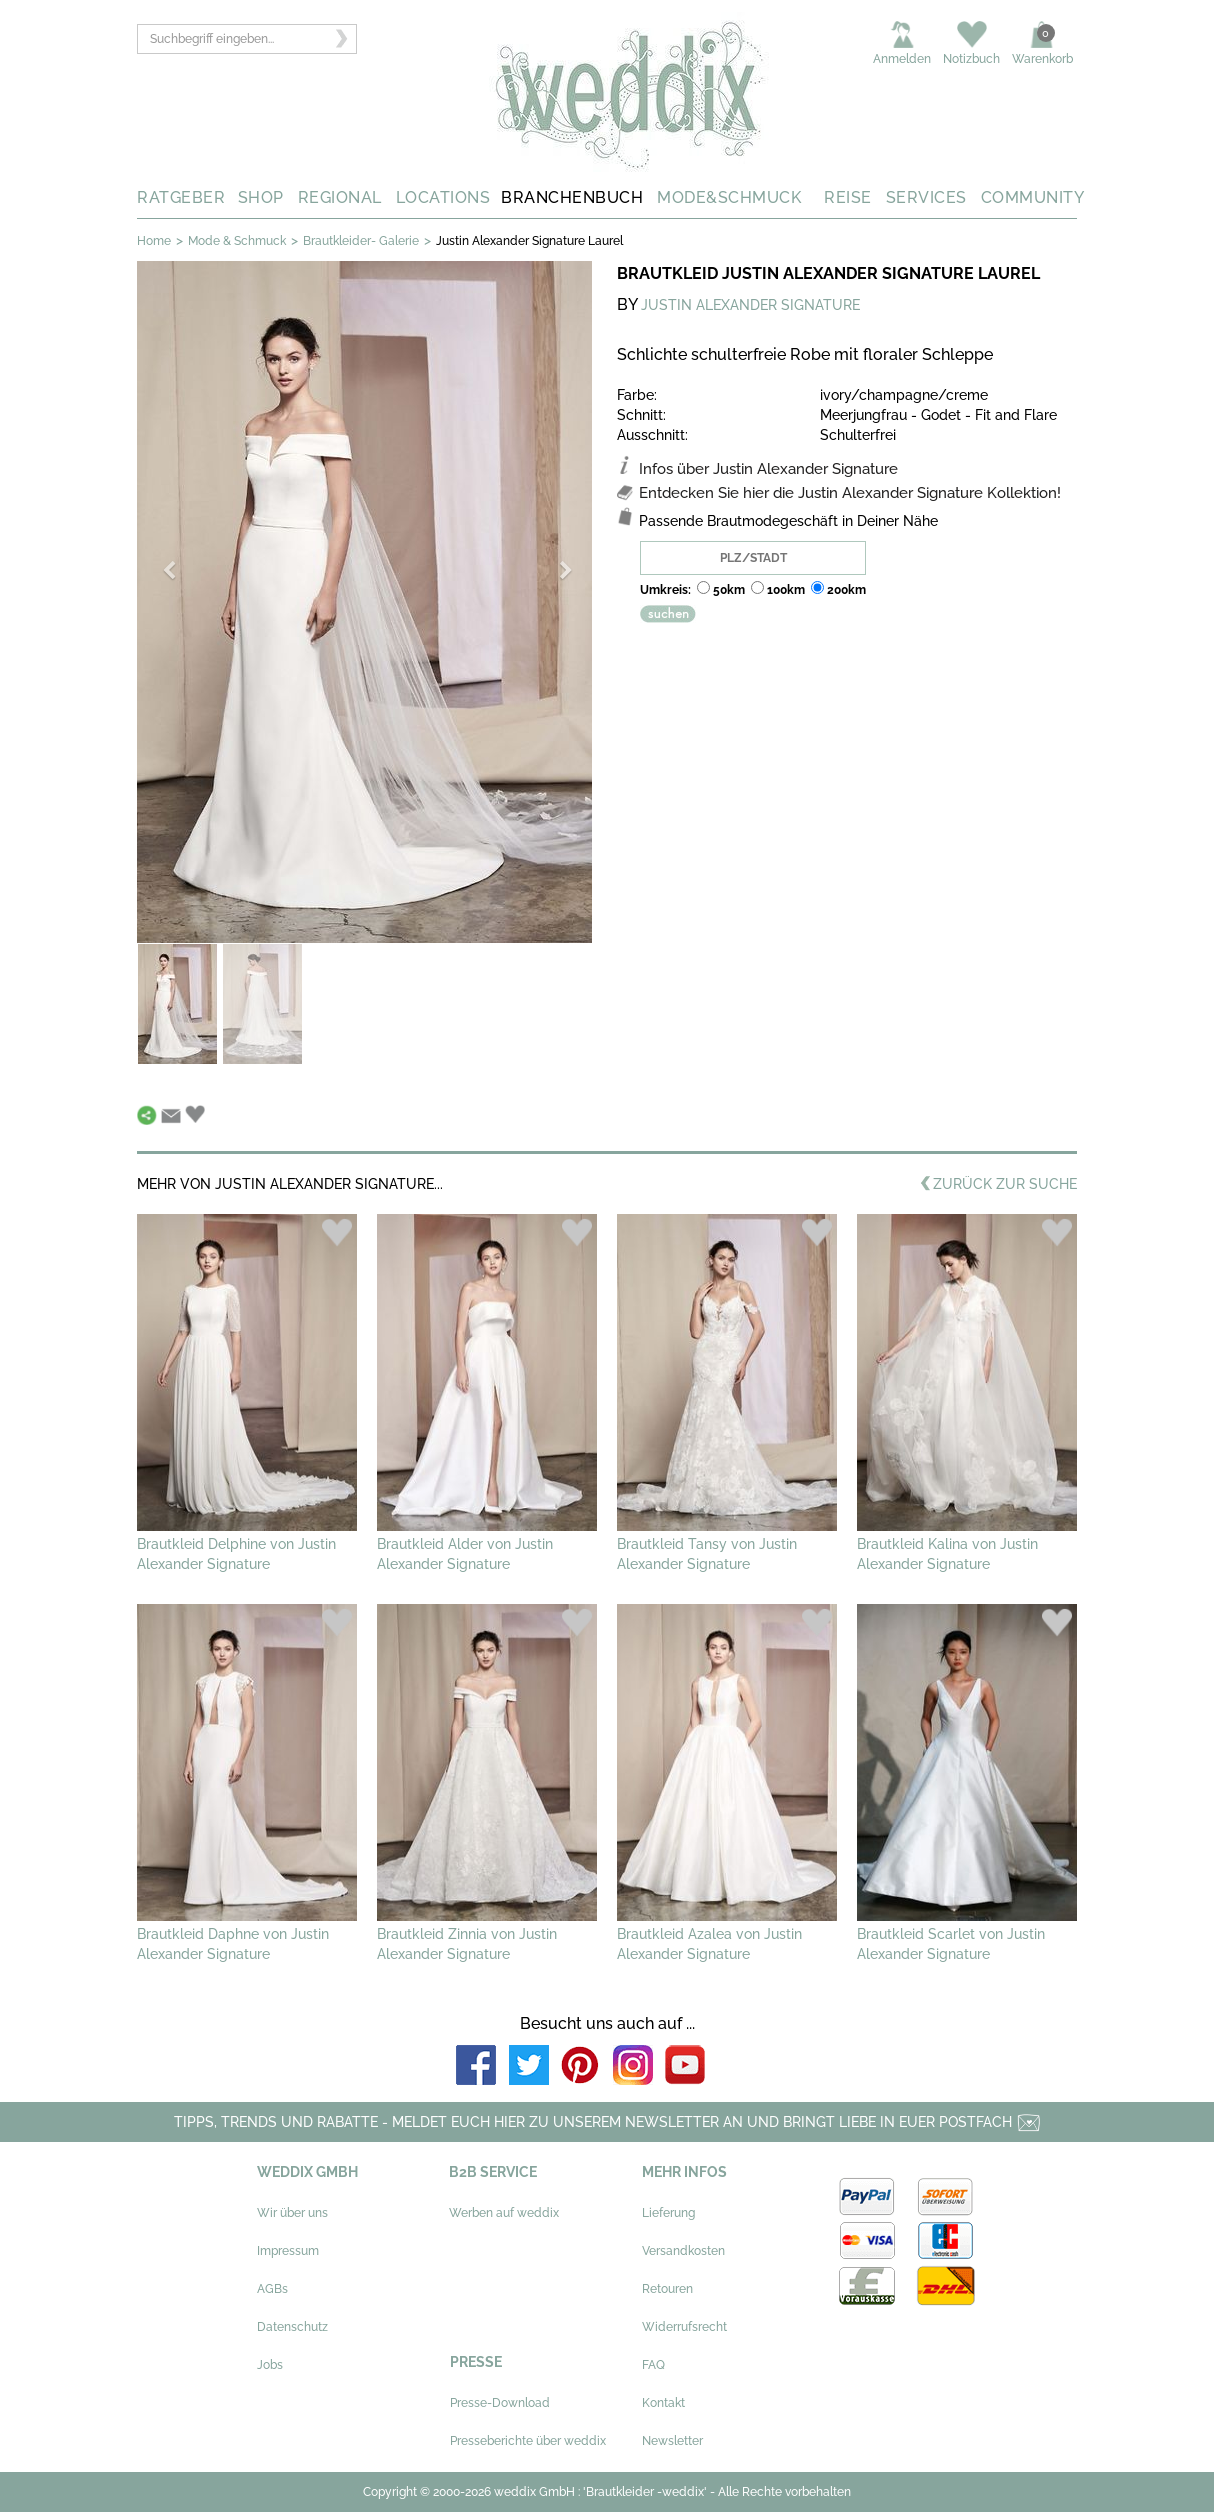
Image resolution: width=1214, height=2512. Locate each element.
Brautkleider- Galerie (361, 241)
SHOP (261, 197)
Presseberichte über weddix (528, 2441)
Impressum (288, 2251)
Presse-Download (500, 2403)
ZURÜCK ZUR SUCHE (998, 1185)
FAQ (653, 2365)
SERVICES (926, 197)
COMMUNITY (1033, 197)
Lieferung (668, 2213)
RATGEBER (181, 197)
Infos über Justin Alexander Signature (768, 469)
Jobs (270, 2365)
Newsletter (672, 2441)
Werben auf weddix (504, 2213)
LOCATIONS (443, 197)
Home (154, 241)
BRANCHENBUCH (572, 197)
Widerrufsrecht (684, 2327)
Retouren (667, 2289)
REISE (848, 197)
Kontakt (663, 2403)
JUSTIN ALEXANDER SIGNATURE (750, 305)
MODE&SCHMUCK (729, 197)
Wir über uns (292, 2213)
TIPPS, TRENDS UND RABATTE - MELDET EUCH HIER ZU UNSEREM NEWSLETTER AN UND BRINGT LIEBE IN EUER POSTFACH (607, 2122)
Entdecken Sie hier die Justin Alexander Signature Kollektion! (850, 493)
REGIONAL (340, 197)
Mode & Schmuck (237, 241)
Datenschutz (292, 2327)
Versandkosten (683, 2251)
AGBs (272, 2289)
